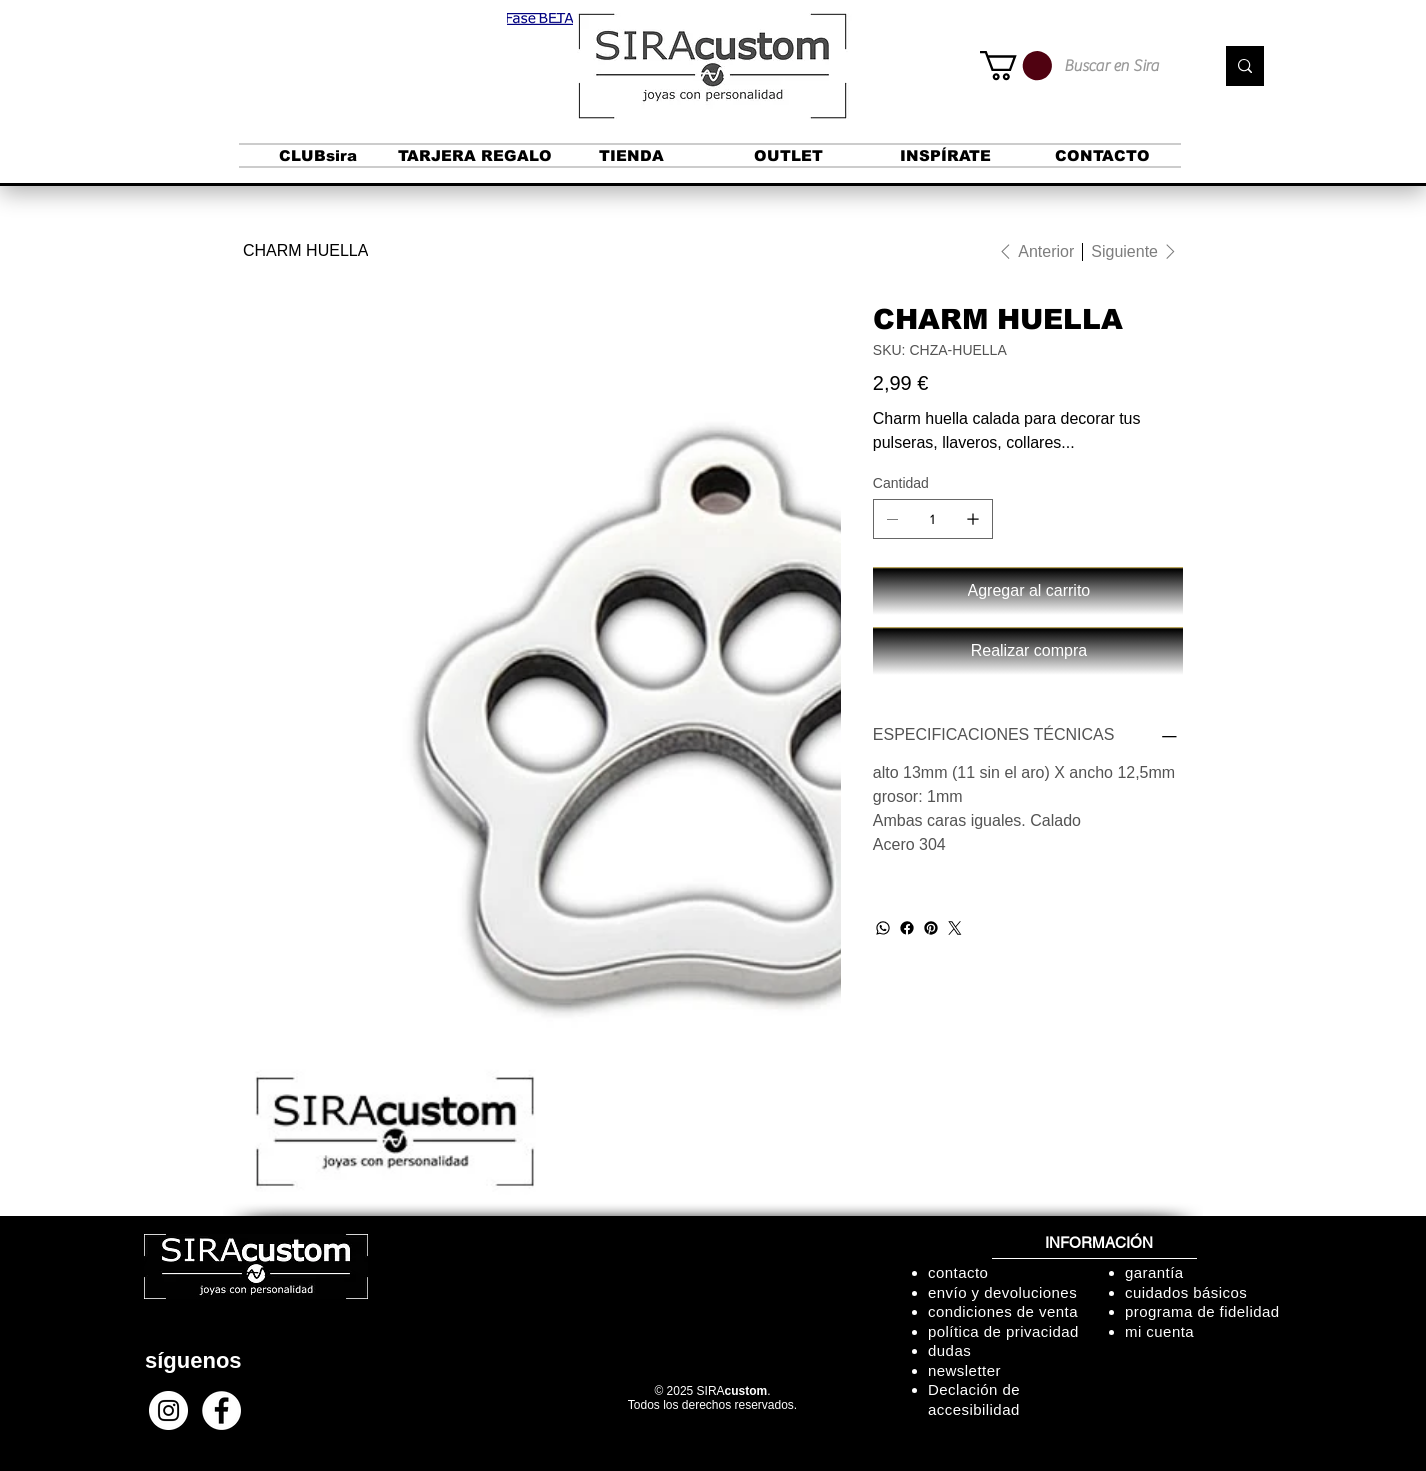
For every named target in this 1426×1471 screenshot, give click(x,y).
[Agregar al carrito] (1028, 591)
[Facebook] (907, 928)
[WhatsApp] (883, 928)
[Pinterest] (931, 928)
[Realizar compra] (1028, 651)
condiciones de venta (1003, 1311)
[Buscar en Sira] (1124, 66)
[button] (540, 19)
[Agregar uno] (973, 519)
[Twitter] (955, 928)
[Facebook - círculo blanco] (221, 1410)
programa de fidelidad (1202, 1311)
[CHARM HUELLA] (305, 251)
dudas (949, 1350)
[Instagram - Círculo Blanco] (168, 1410)
